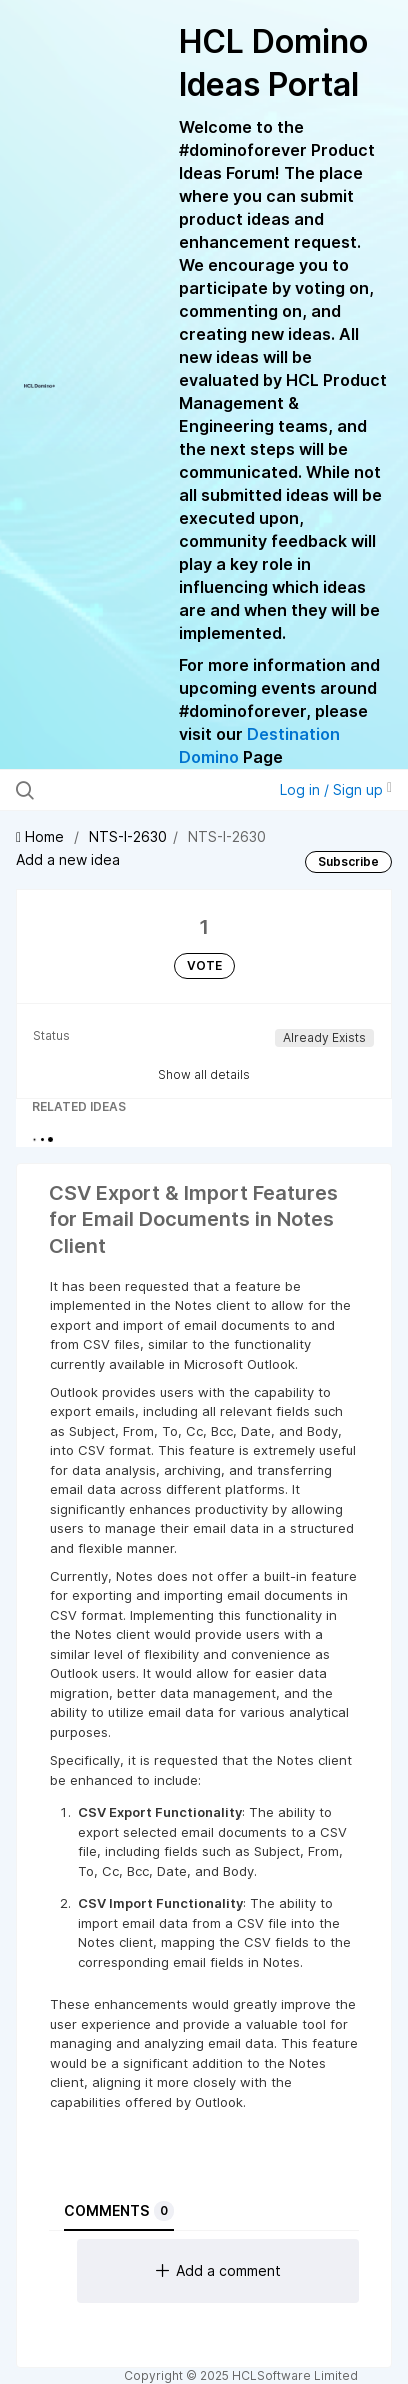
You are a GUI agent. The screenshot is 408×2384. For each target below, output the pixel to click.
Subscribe (348, 861)
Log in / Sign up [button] (336, 789)
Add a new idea (68, 859)
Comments (119, 2211)
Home (42, 836)
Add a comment (218, 2270)
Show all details (204, 1074)
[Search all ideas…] (127, 790)
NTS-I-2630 (128, 836)
